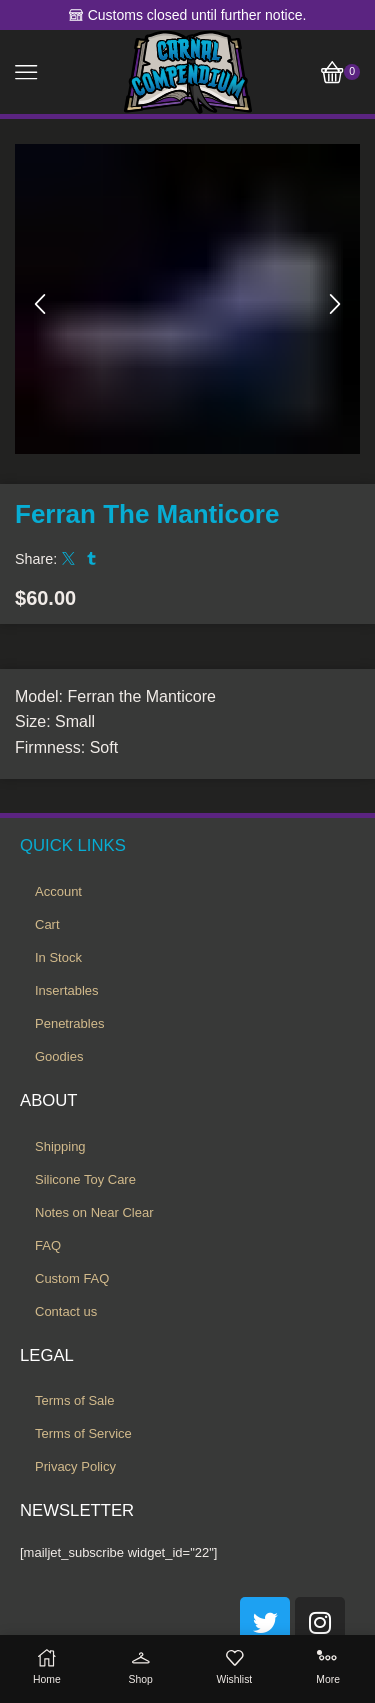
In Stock (58, 957)
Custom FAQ (72, 1278)
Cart (47, 924)
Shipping (60, 1146)
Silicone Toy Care (85, 1179)
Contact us (66, 1311)
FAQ (48, 1245)
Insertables (67, 990)
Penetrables (69, 1023)
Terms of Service (83, 1433)
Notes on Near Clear (94, 1212)
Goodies (59, 1056)
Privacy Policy (75, 1466)
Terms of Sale (74, 1400)
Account (58, 891)
